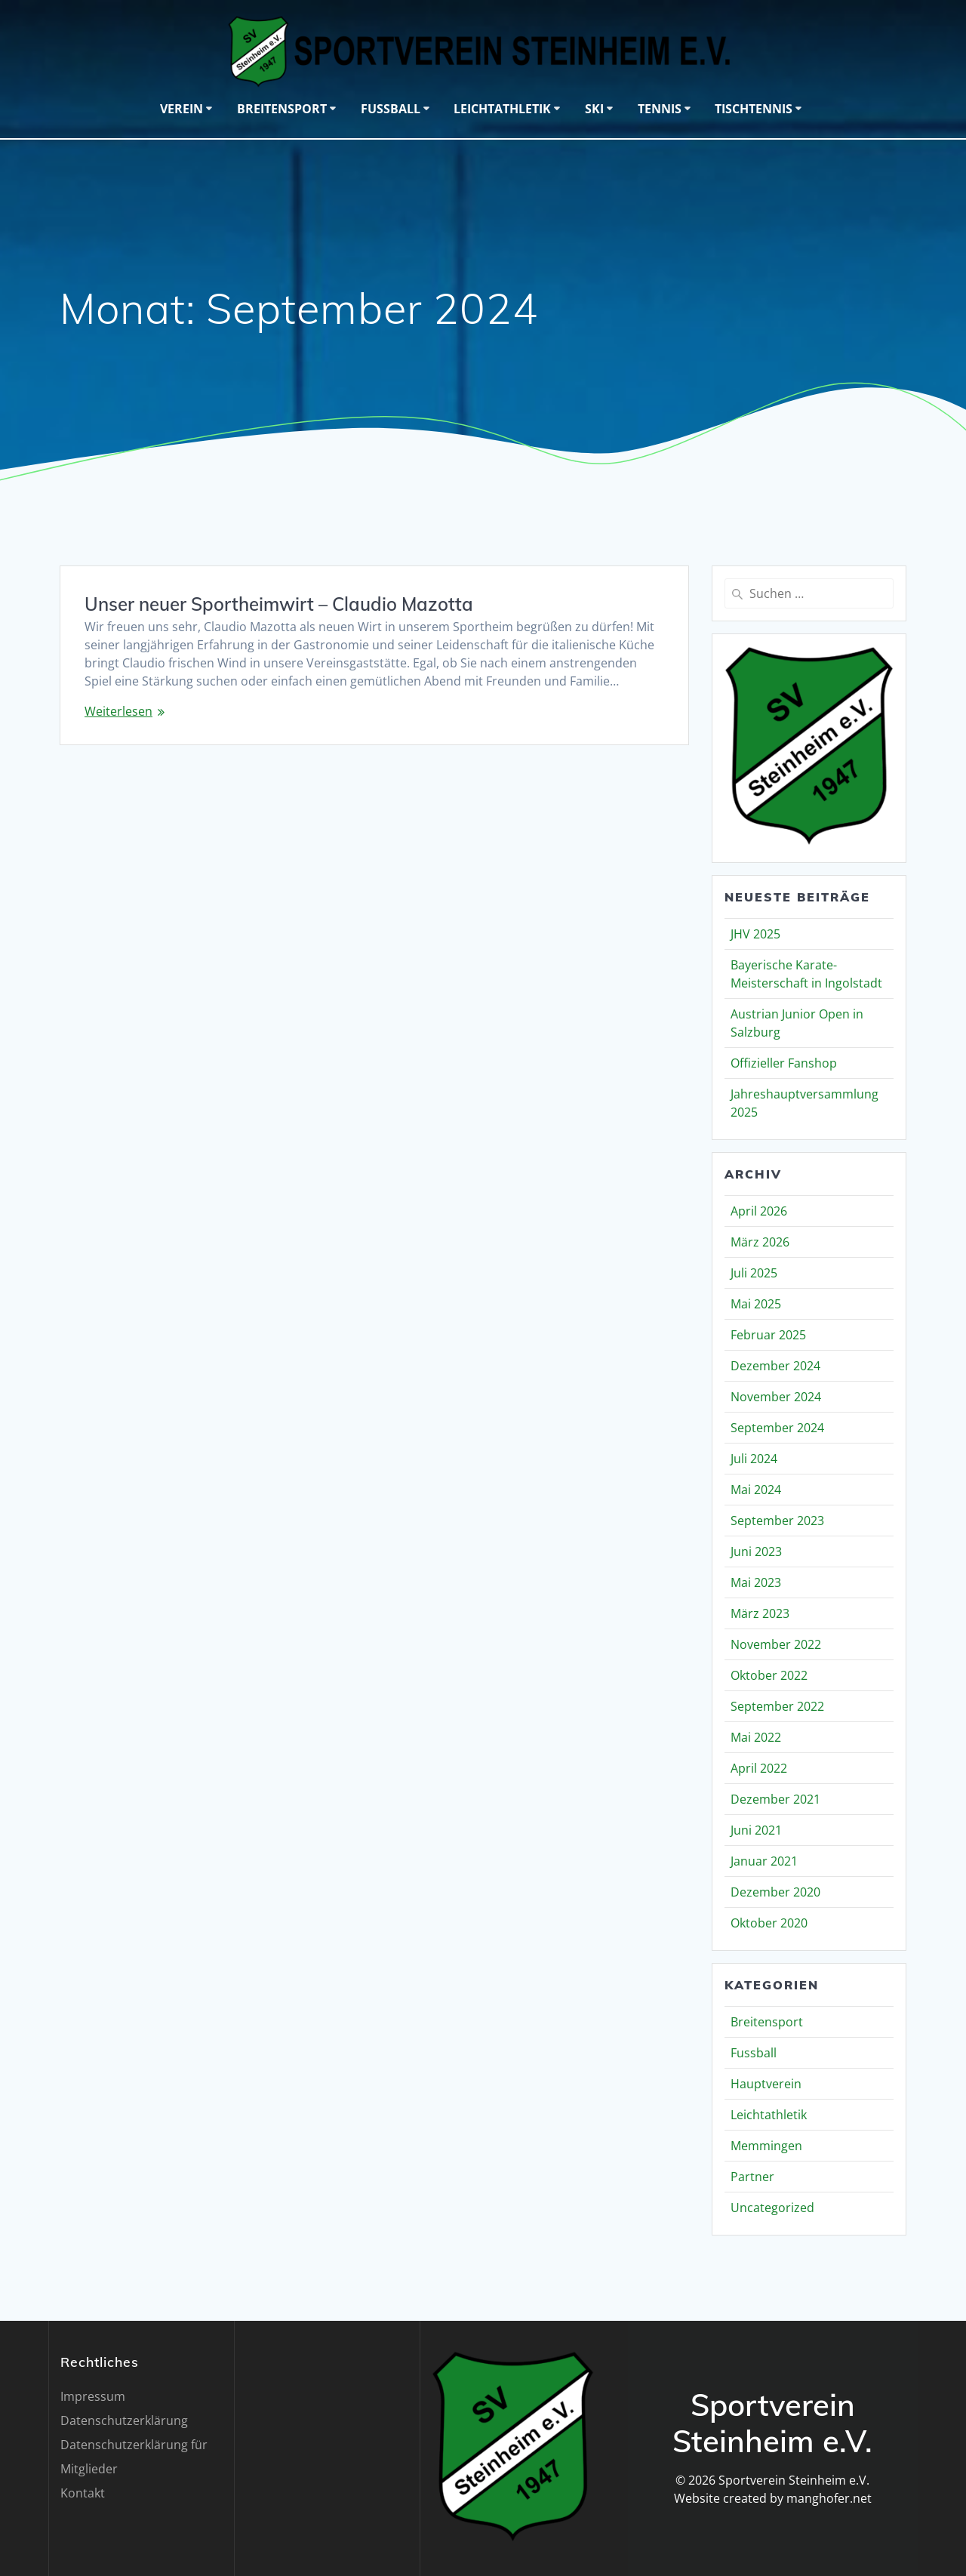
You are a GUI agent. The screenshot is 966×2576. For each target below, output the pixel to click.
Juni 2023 (756, 1551)
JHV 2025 (755, 934)
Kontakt (82, 2493)
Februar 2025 (768, 1335)
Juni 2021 (756, 1830)
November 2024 (776, 1396)
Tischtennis (753, 109)
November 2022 (776, 1644)
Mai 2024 (756, 1489)
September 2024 (777, 1427)
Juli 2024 (754, 1458)
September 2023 (777, 1520)
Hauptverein (766, 2083)
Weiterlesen (118, 711)
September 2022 (777, 1706)
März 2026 (760, 1242)
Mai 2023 (756, 1582)
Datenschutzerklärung (124, 2420)
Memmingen (766, 2145)
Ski (594, 109)
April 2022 (759, 1768)
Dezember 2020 (775, 1892)
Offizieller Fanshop (784, 1063)
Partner (752, 2176)
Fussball (390, 109)
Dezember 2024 (775, 1365)
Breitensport (282, 109)
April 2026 (759, 1211)
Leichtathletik (502, 109)
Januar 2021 (764, 1861)
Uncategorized (772, 2207)
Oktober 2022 (769, 1675)
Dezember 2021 (775, 1799)
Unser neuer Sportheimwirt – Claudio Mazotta (279, 604)
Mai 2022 (756, 1737)
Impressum (92, 2396)
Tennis (659, 109)
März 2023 (760, 1613)
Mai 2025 (756, 1304)
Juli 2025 (754, 1273)
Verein (181, 109)
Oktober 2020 (769, 1923)
